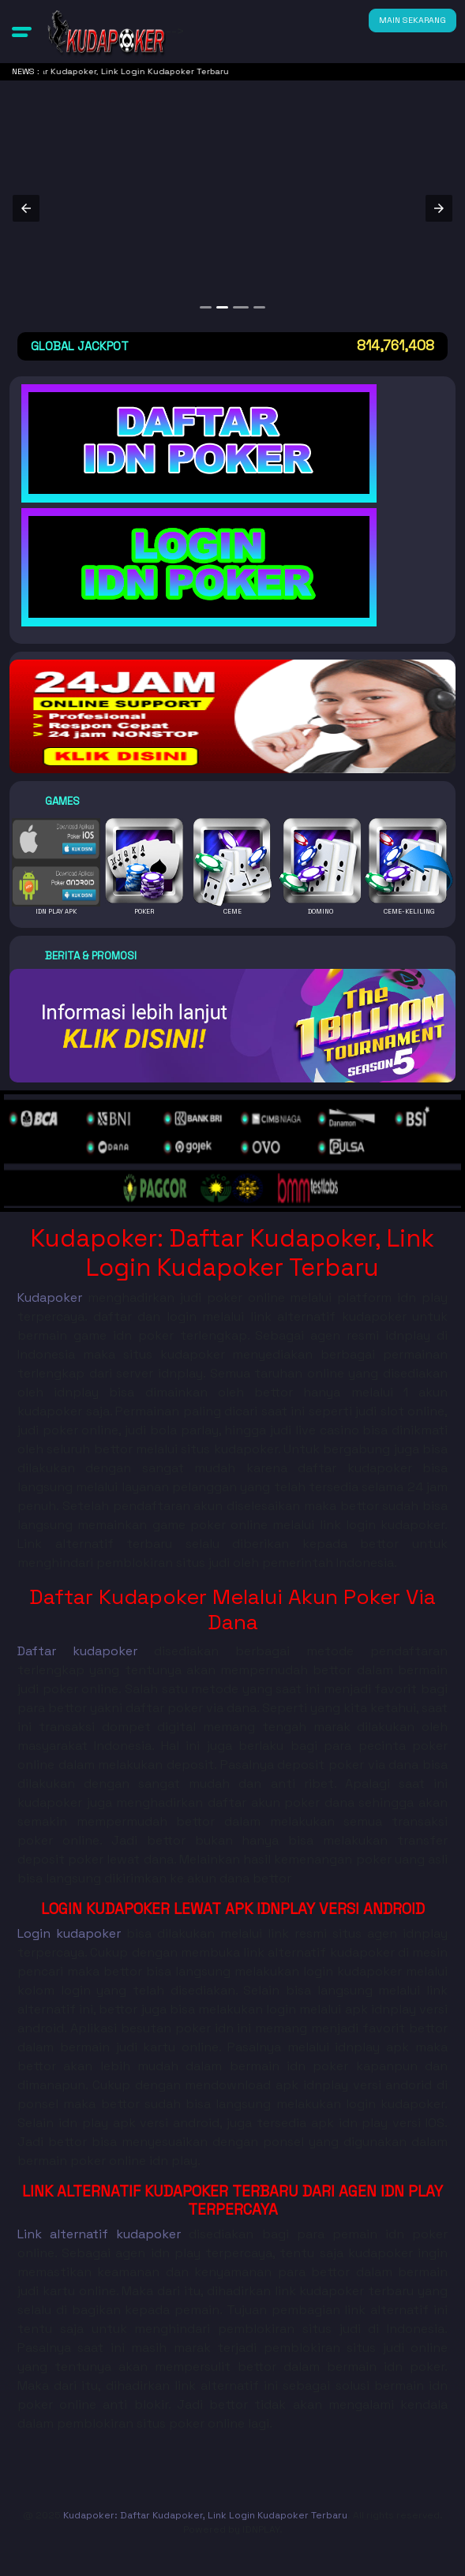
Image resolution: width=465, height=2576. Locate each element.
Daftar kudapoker (77, 1651)
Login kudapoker (69, 1933)
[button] (21, 32)
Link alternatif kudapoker (99, 2234)
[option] (206, 307)
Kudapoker (49, 1297)
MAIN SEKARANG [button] (412, 20)
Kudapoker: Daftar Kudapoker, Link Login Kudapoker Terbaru (205, 2515)
